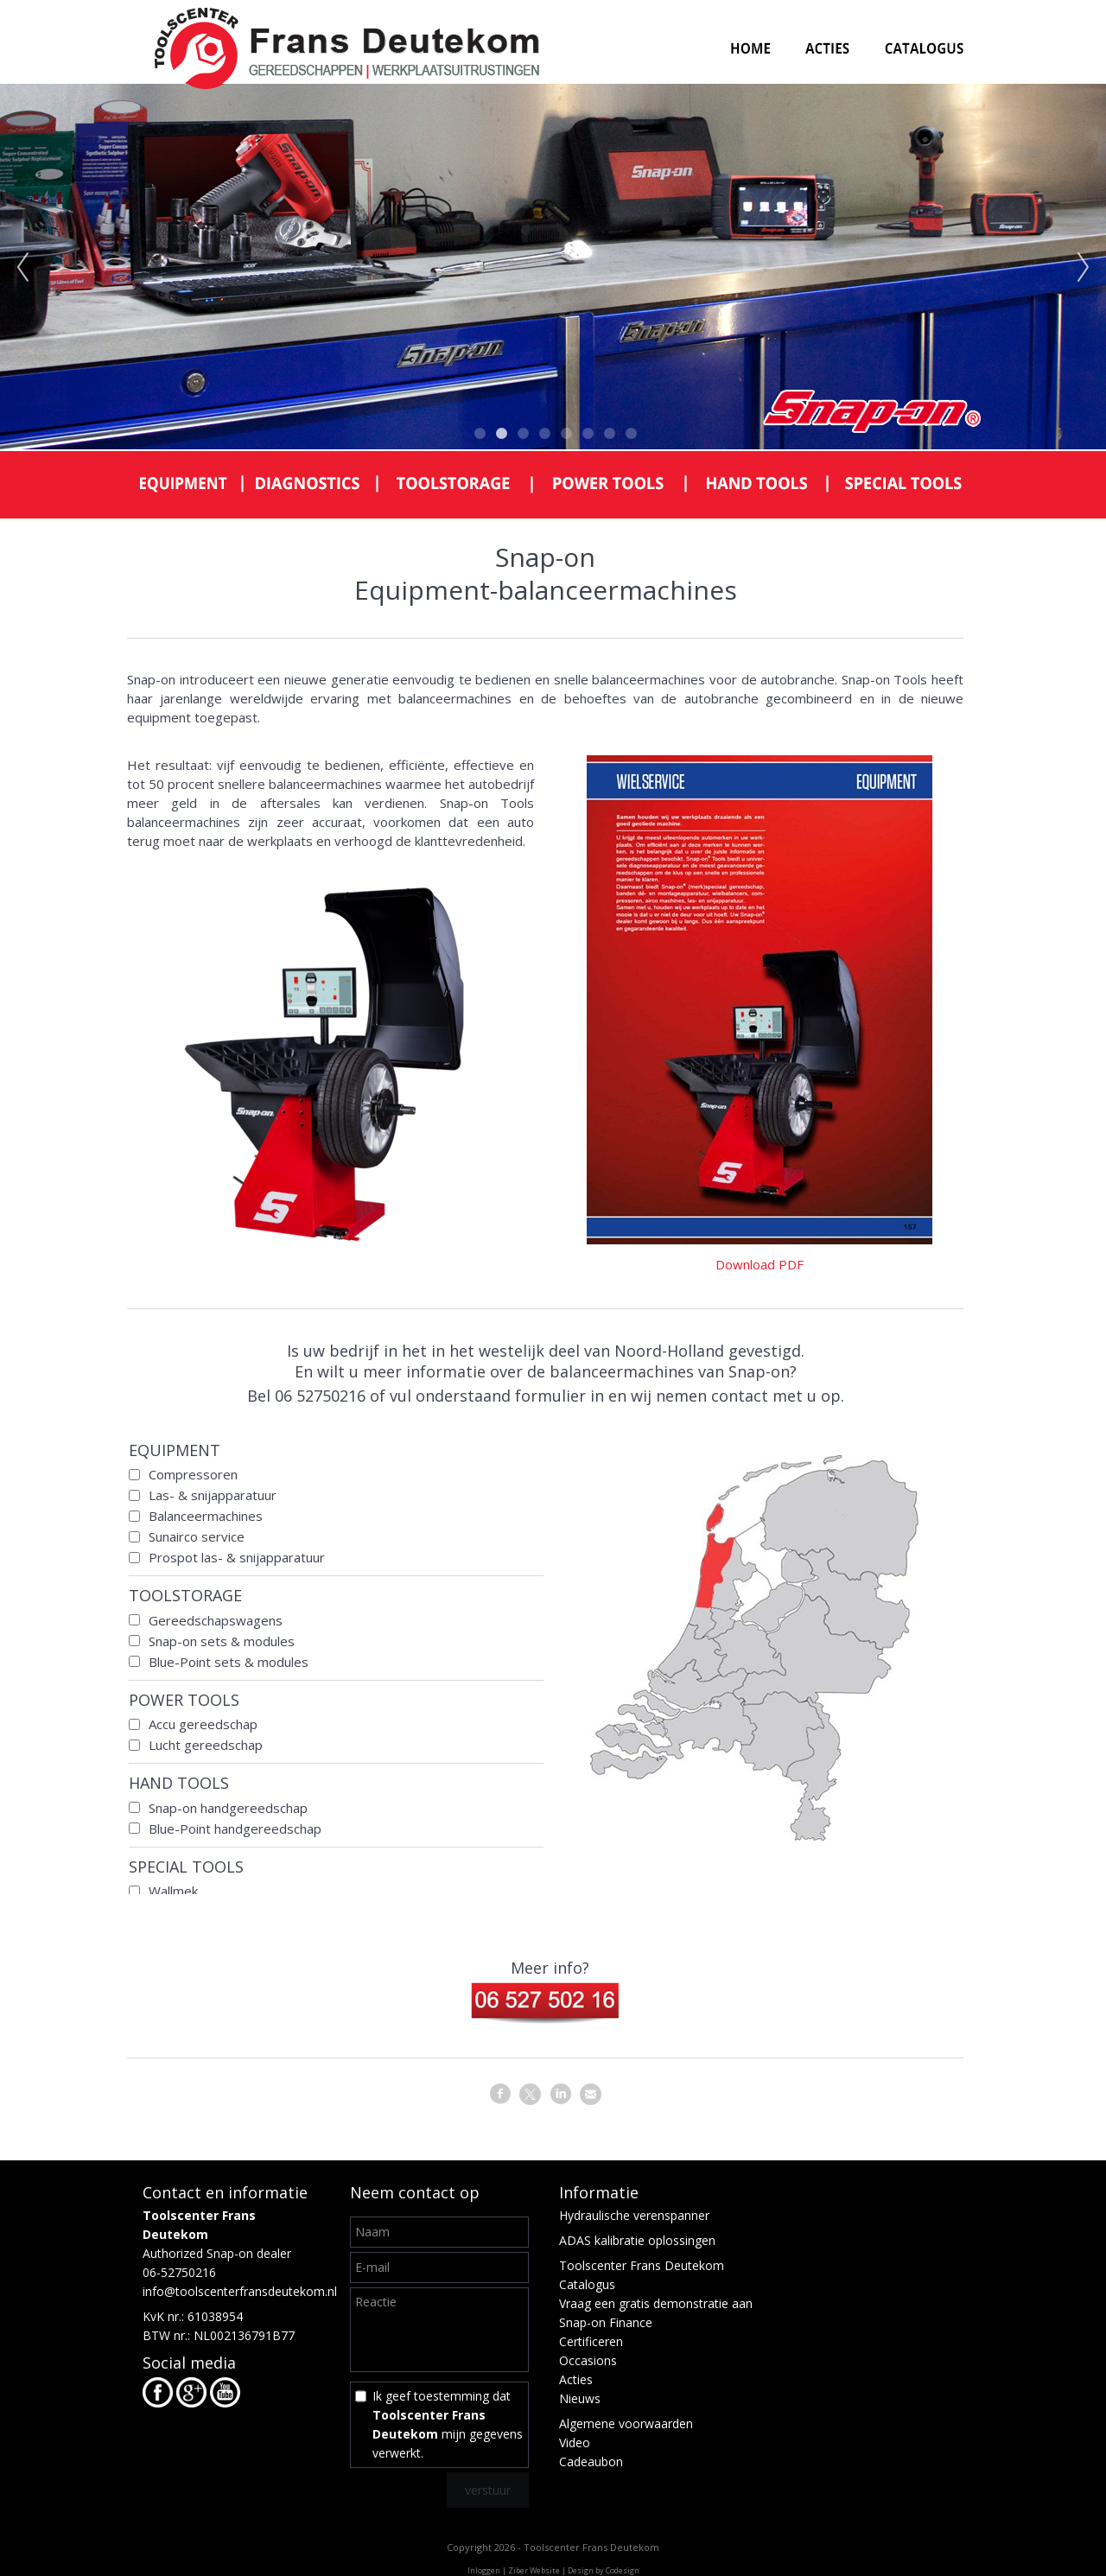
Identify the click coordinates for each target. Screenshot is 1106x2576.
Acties (576, 2379)
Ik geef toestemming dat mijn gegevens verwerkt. (447, 2424)
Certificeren (591, 2341)
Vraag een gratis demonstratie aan (656, 2303)
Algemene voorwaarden (626, 2423)
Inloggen (483, 2570)
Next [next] (1083, 267)
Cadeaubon (591, 2461)
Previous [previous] (22, 267)
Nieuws (580, 2398)
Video (574, 2442)
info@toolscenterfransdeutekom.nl (240, 2291)
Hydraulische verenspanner (634, 2215)
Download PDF (759, 1264)
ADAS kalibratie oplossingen (637, 2240)
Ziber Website (534, 2570)
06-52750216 (179, 2272)
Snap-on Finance (605, 2322)
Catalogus (587, 2284)
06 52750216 (320, 1395)
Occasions (588, 2360)
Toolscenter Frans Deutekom (641, 2265)
